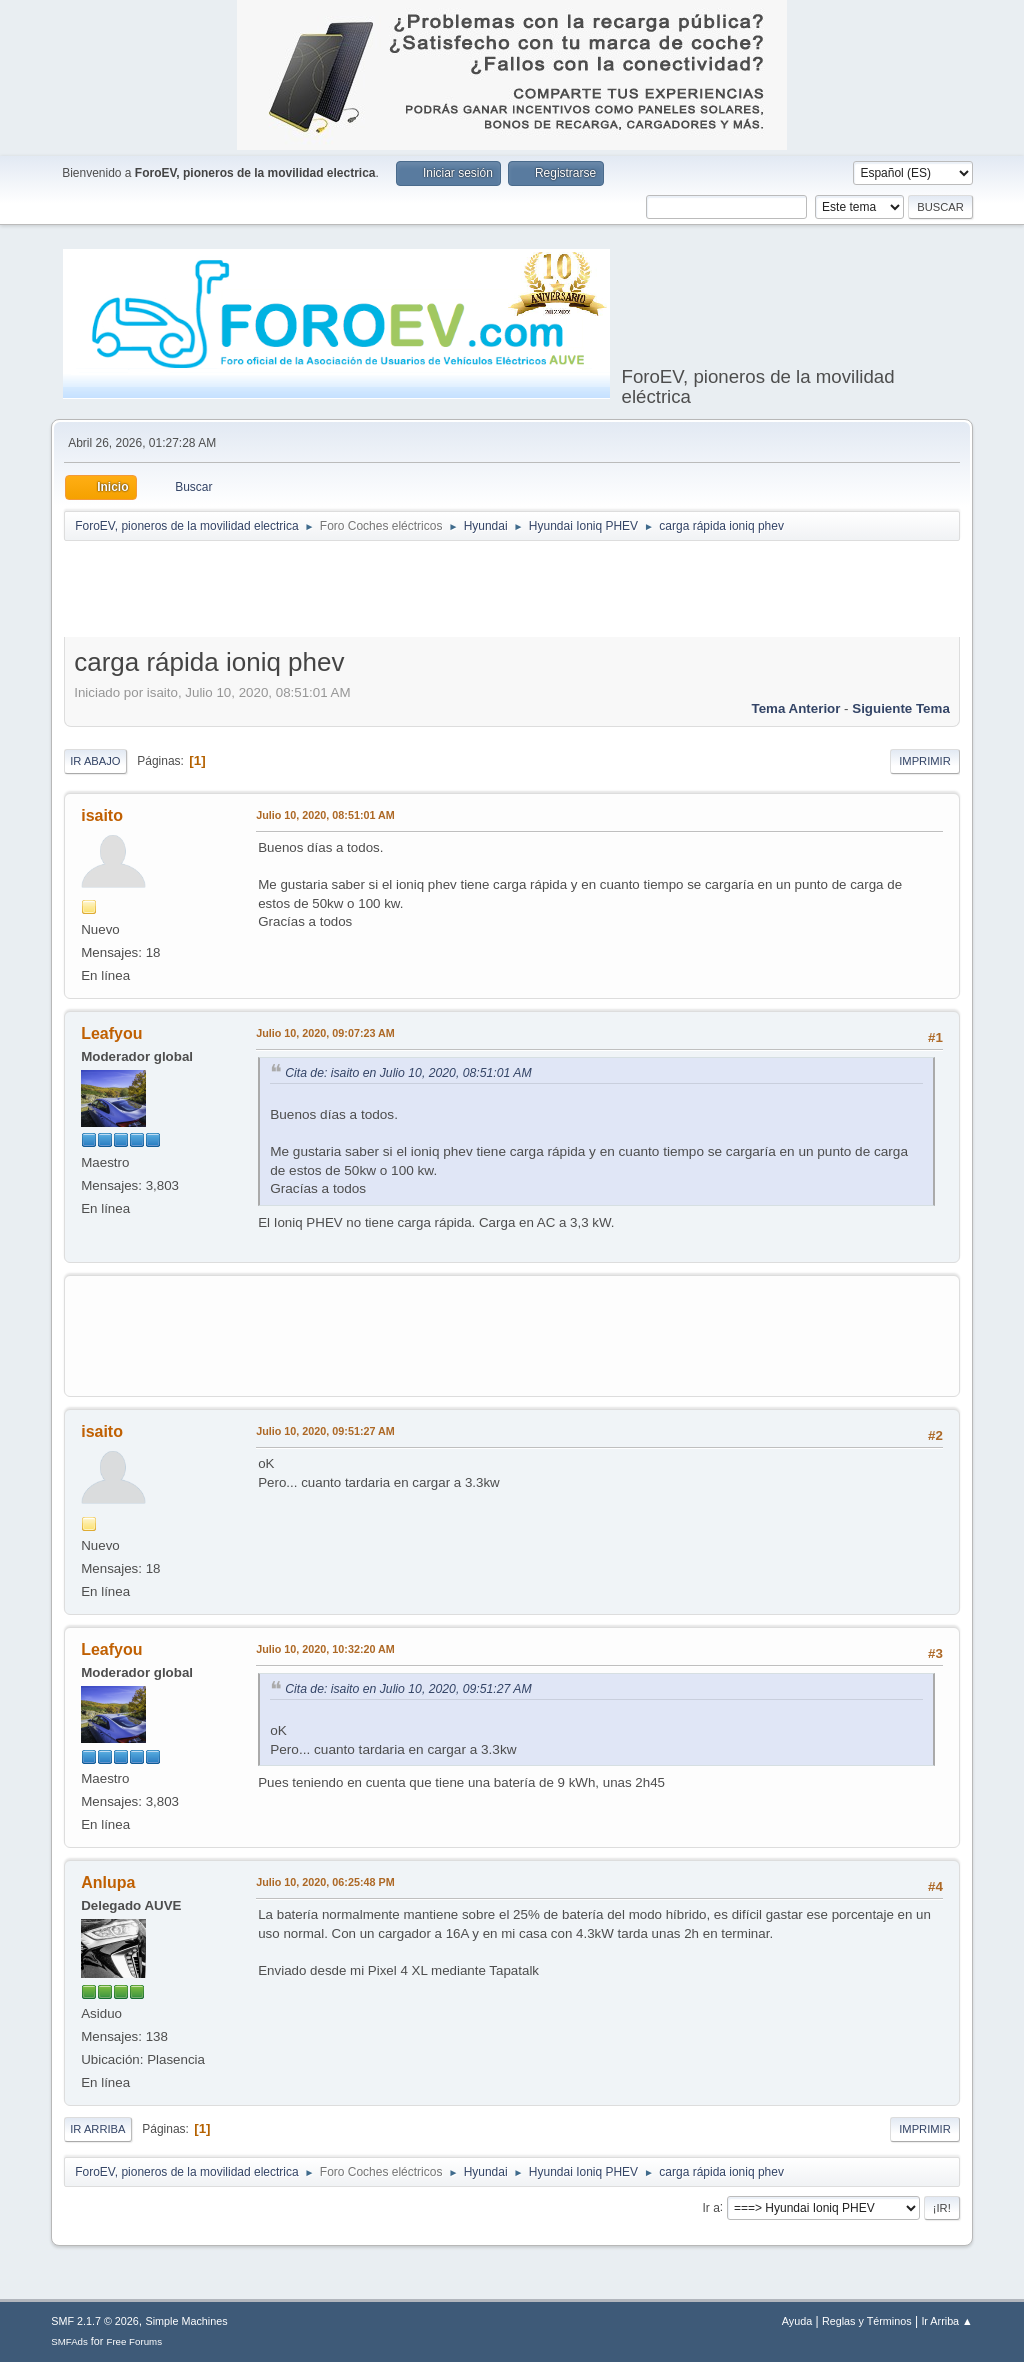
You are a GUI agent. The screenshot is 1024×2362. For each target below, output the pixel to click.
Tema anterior (796, 708)
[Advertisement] (512, 593)
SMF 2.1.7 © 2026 (95, 2321)
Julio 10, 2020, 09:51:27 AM (325, 1431)
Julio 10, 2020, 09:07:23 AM (325, 1033)
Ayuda (797, 2321)
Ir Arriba (97, 2129)
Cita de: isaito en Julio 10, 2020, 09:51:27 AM (408, 1689)
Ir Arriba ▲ (946, 2321)
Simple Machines (187, 2321)
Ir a (711, 2207)
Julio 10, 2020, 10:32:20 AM (325, 1649)
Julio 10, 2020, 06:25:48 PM (325, 1882)
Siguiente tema (901, 708)
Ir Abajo (95, 761)
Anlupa (108, 1882)
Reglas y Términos (867, 2321)
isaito (102, 815)
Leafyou (111, 1033)
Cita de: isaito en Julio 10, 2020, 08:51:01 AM (408, 1073)
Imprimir (925, 761)
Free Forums (134, 2341)
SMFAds (69, 2341)
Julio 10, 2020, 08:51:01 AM (325, 815)
